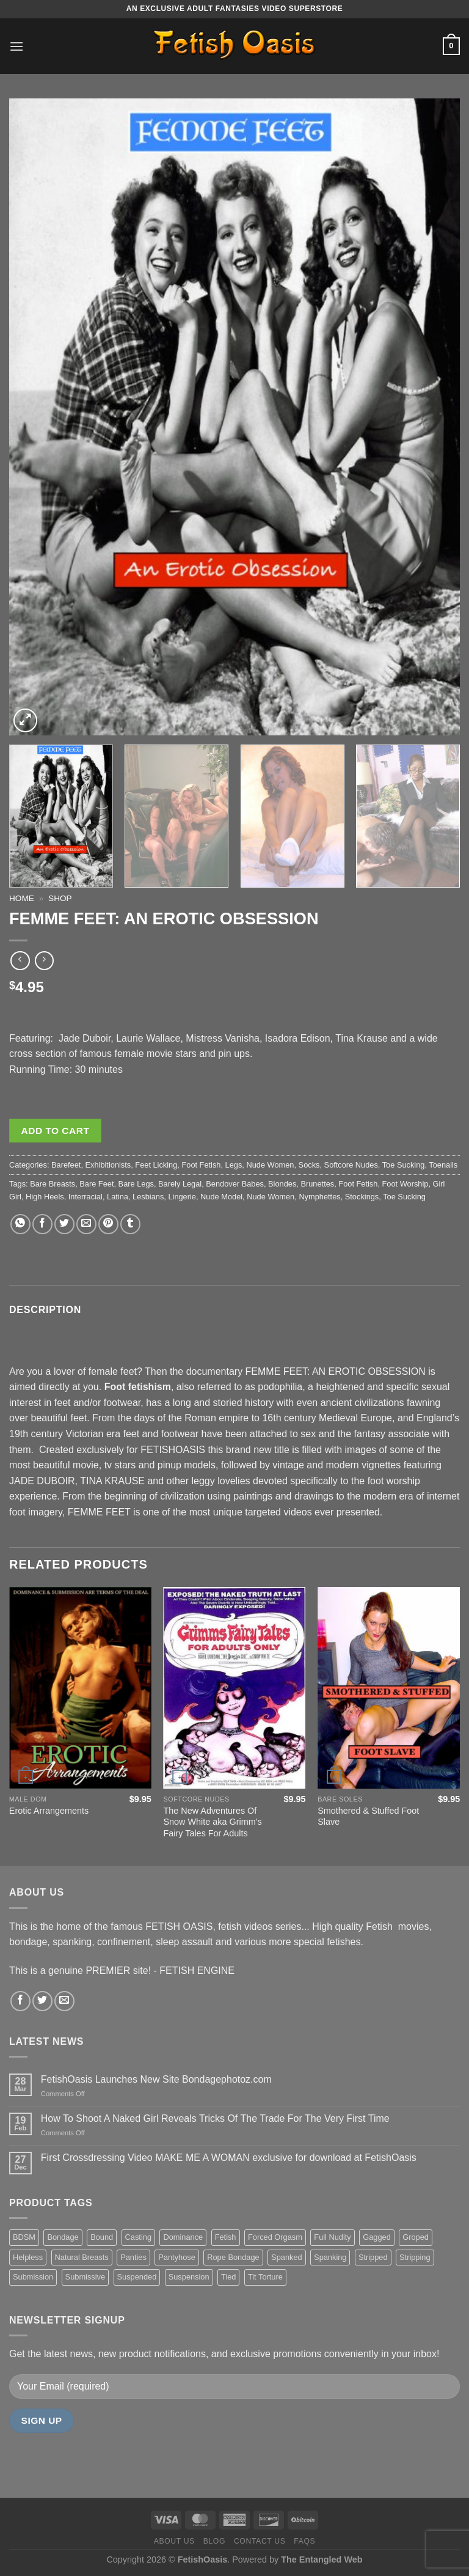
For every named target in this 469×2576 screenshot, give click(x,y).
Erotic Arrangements (49, 1811)
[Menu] (16, 46)
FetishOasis (203, 2559)
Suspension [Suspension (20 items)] (189, 2276)
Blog (214, 2541)
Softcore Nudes (351, 1164)
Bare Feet (96, 1183)
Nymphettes (319, 1196)
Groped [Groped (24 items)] (415, 2237)
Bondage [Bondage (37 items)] (62, 2237)
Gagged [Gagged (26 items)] (377, 2237)
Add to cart (55, 1130)
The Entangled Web (321, 2559)
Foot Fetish (200, 1164)
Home (21, 898)
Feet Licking (156, 1164)
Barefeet (66, 1164)
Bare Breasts (52, 1183)
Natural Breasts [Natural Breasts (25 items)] (82, 2257)
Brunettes (317, 1183)
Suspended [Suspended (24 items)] (137, 2276)
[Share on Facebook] (42, 1224)
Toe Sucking (403, 1164)
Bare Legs (136, 1183)
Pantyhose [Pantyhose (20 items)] (176, 2257)
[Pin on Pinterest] (108, 1224)
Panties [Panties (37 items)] (133, 2257)
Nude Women (270, 1164)
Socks (309, 1164)
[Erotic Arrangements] (80, 1687)
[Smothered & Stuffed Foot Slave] (389, 1687)
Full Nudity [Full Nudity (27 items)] (332, 2237)
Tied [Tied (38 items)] (228, 2276)
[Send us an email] (64, 2001)
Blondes (282, 1183)
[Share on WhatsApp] (20, 1224)
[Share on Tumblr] (130, 1224)
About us (174, 2541)
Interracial (85, 1196)
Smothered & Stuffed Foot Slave (368, 1816)
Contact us (260, 2541)
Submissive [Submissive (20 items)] (85, 2276)
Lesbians (148, 1196)
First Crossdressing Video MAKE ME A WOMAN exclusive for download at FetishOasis (228, 2157)
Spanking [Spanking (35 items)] (330, 2257)
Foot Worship (405, 1183)
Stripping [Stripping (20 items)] (415, 2257)
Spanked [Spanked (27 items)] (286, 2257)
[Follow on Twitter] (42, 2001)
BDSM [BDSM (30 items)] (24, 2237)
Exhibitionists (108, 1164)
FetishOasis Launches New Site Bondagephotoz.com (156, 2079)
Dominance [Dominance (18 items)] (183, 2237)
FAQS (304, 2541)
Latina (117, 1196)
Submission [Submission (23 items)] (33, 2276)
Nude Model (221, 1196)
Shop (60, 898)
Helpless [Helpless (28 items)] (28, 2257)
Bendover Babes (235, 1183)
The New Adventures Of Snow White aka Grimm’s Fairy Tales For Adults (213, 1822)
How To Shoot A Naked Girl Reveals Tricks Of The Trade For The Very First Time (215, 2118)
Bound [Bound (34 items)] (101, 2237)
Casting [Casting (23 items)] (138, 2237)
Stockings (362, 1196)
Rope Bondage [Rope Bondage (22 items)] (233, 2257)
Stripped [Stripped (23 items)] (373, 2257)
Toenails (443, 1164)
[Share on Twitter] (64, 1224)
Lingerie (182, 1196)
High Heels (45, 1196)
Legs (233, 1164)
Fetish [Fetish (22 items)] (225, 2237)
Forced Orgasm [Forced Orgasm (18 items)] (275, 2237)
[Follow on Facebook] (20, 2001)
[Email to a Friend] (86, 1224)
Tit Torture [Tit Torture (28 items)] (265, 2276)
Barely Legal (180, 1183)
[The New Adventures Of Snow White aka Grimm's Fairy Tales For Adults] (235, 1687)
